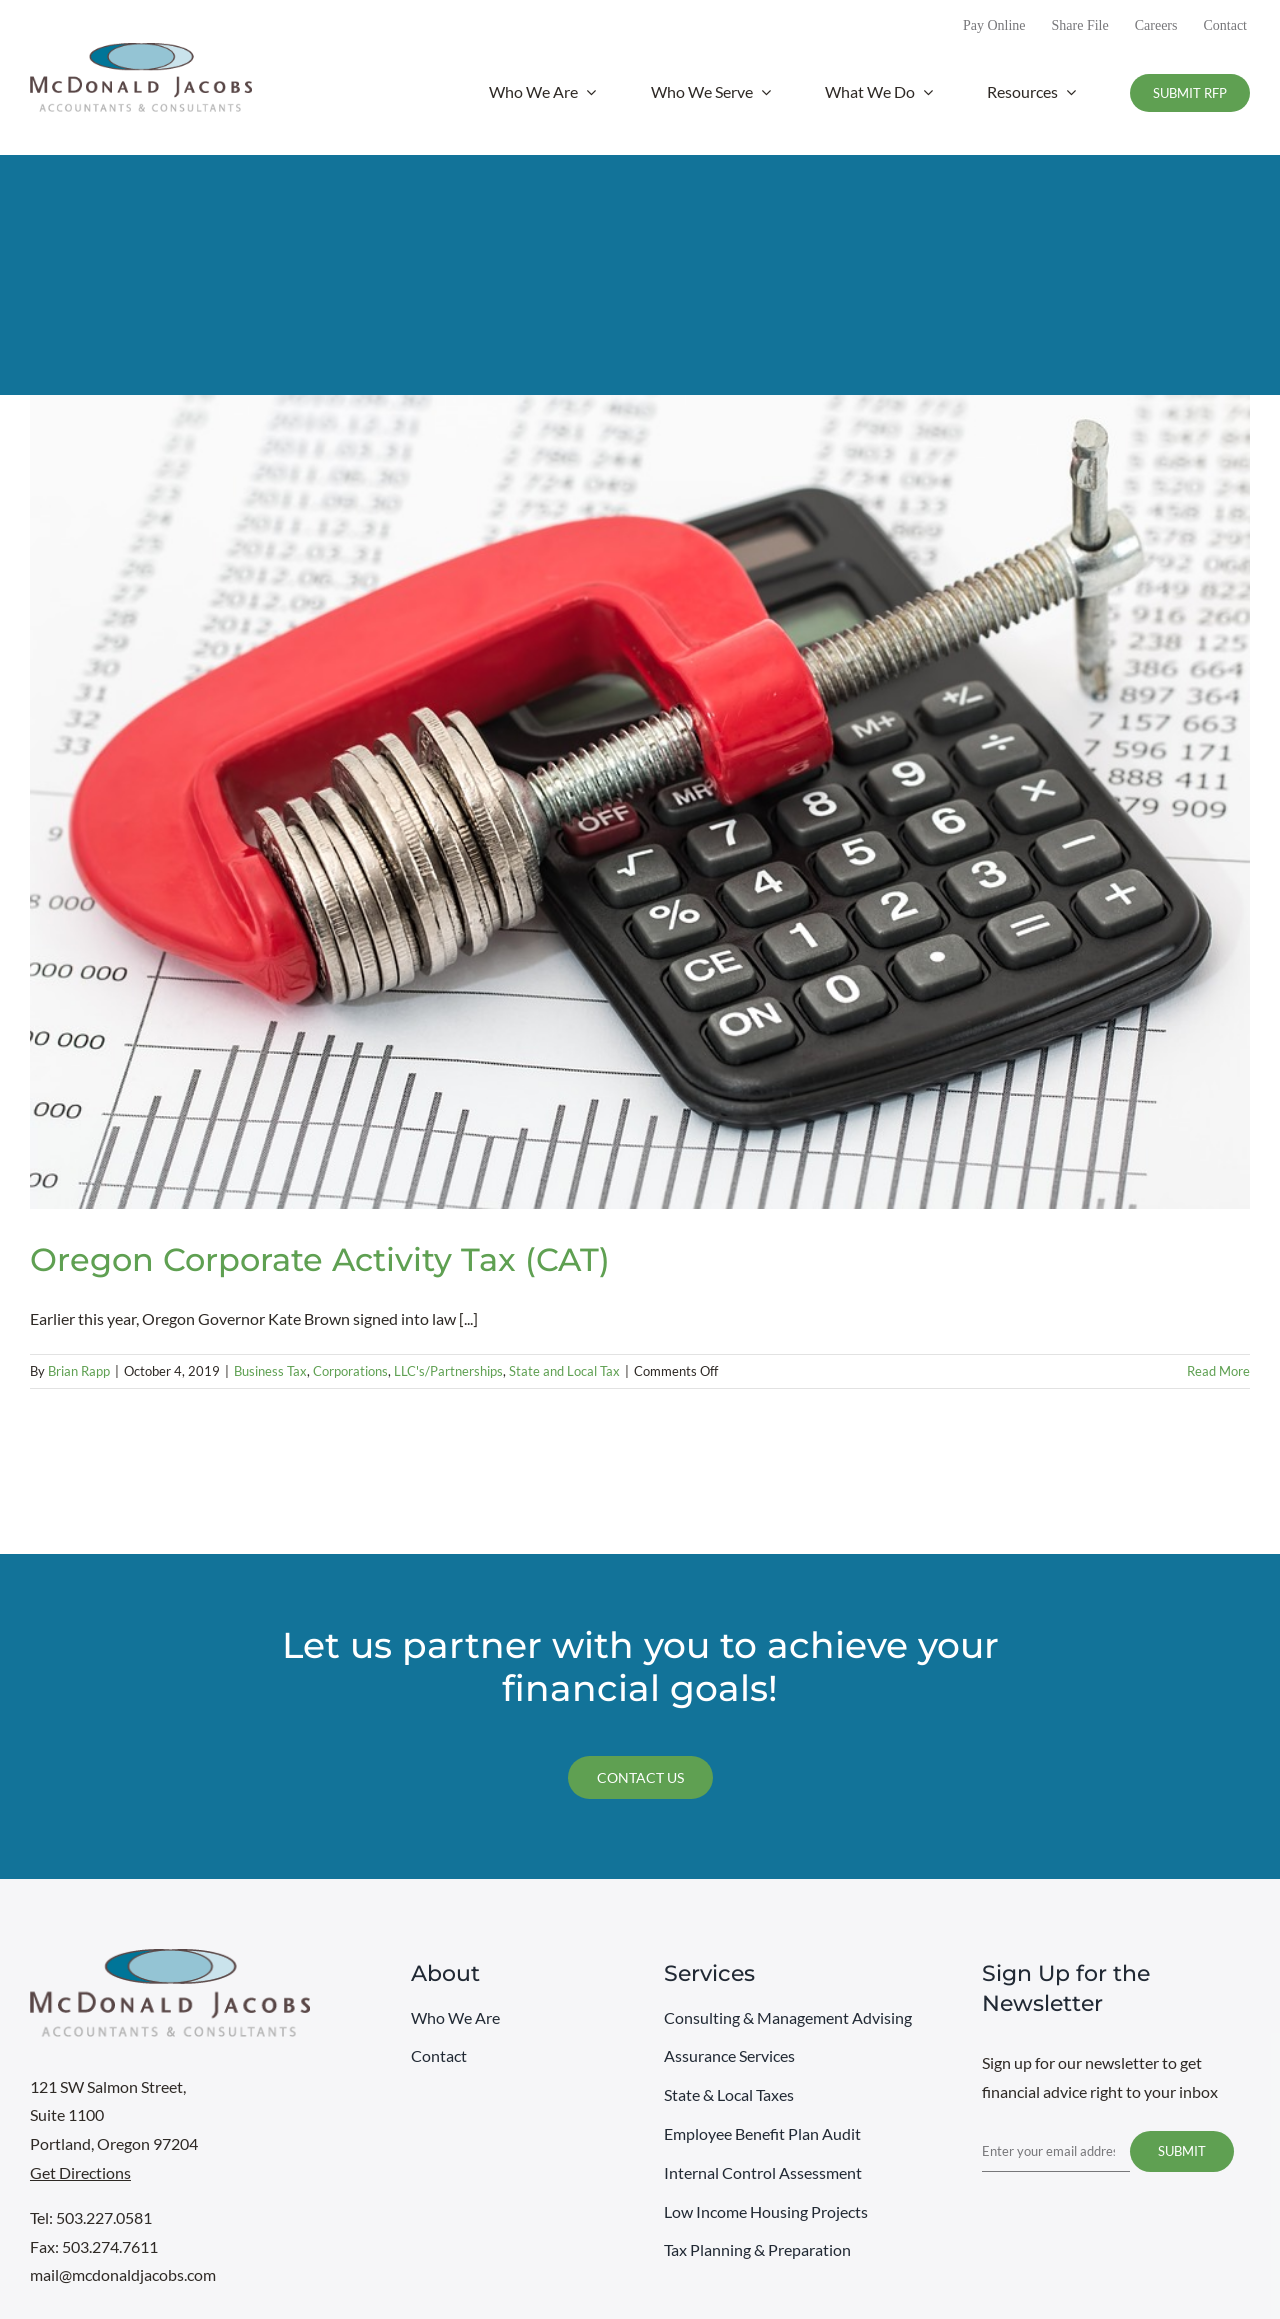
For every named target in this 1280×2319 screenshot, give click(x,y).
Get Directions (80, 2172)
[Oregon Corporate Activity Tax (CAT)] (640, 801)
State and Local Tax (564, 1371)
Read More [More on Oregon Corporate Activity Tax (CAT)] (1218, 1371)
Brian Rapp (79, 1371)
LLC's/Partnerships (448, 1371)
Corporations (350, 1371)
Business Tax (270, 1371)
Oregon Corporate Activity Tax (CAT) (320, 1259)
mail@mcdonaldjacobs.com (123, 2274)
